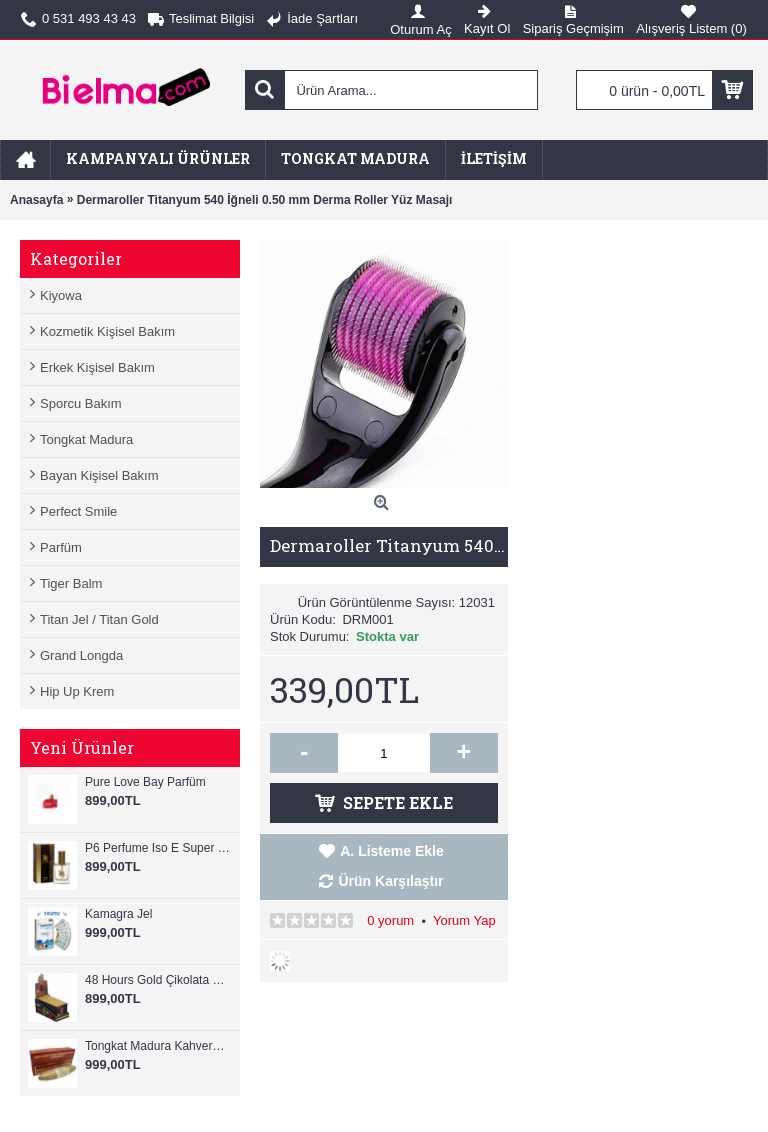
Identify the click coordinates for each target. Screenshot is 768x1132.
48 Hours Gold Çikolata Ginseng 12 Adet (157, 980)
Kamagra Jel (118, 914)
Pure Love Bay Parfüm (145, 782)
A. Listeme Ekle (392, 851)
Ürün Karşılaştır (390, 881)
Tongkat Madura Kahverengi (157, 1046)
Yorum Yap (464, 920)
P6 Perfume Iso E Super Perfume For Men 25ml (157, 848)
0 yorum (390, 920)
